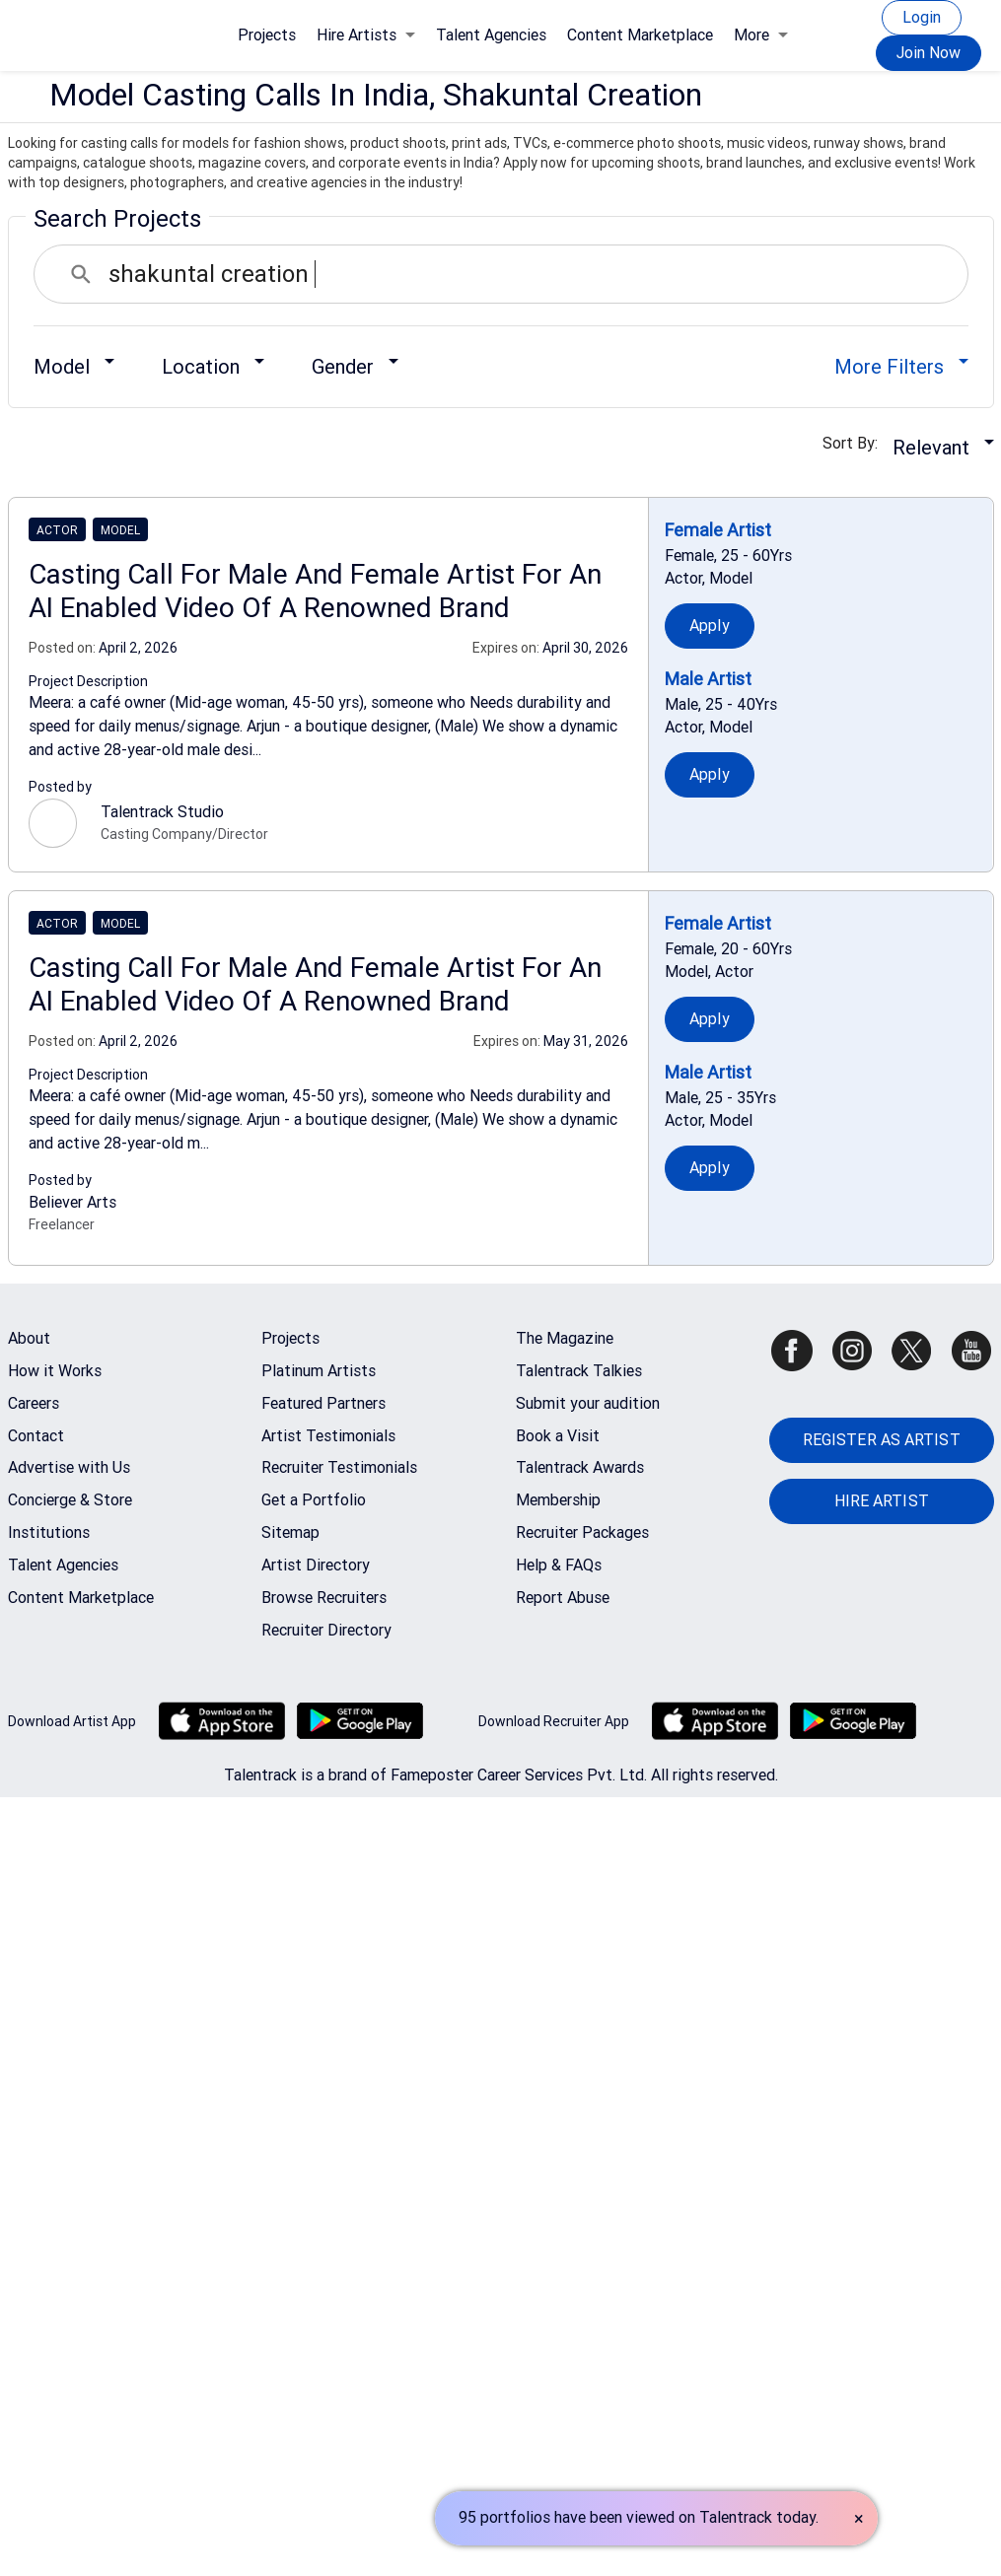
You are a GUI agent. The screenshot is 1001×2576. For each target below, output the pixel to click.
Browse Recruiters (324, 1597)
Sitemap (290, 1532)
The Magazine (564, 1338)
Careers (33, 1403)
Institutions (49, 1532)
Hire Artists (366, 35)
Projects (267, 35)
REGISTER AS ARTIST (882, 1439)
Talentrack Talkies (579, 1370)
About (29, 1338)
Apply (709, 625)
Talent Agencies (491, 35)
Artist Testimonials (328, 1436)
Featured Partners (323, 1403)
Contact (36, 1436)
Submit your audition (588, 1403)
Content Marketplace (640, 35)
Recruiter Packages (582, 1532)
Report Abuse (562, 1597)
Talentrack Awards (580, 1467)
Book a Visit (558, 1436)
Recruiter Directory (326, 1630)
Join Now (928, 52)
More (761, 35)
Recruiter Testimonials (339, 1467)
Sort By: (856, 443)
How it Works (55, 1370)
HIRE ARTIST (881, 1501)
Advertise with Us (69, 1467)
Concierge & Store (70, 1500)
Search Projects (117, 219)
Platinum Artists (318, 1370)
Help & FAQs (559, 1565)
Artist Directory (315, 1565)
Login (921, 17)
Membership (558, 1500)
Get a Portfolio (313, 1500)
